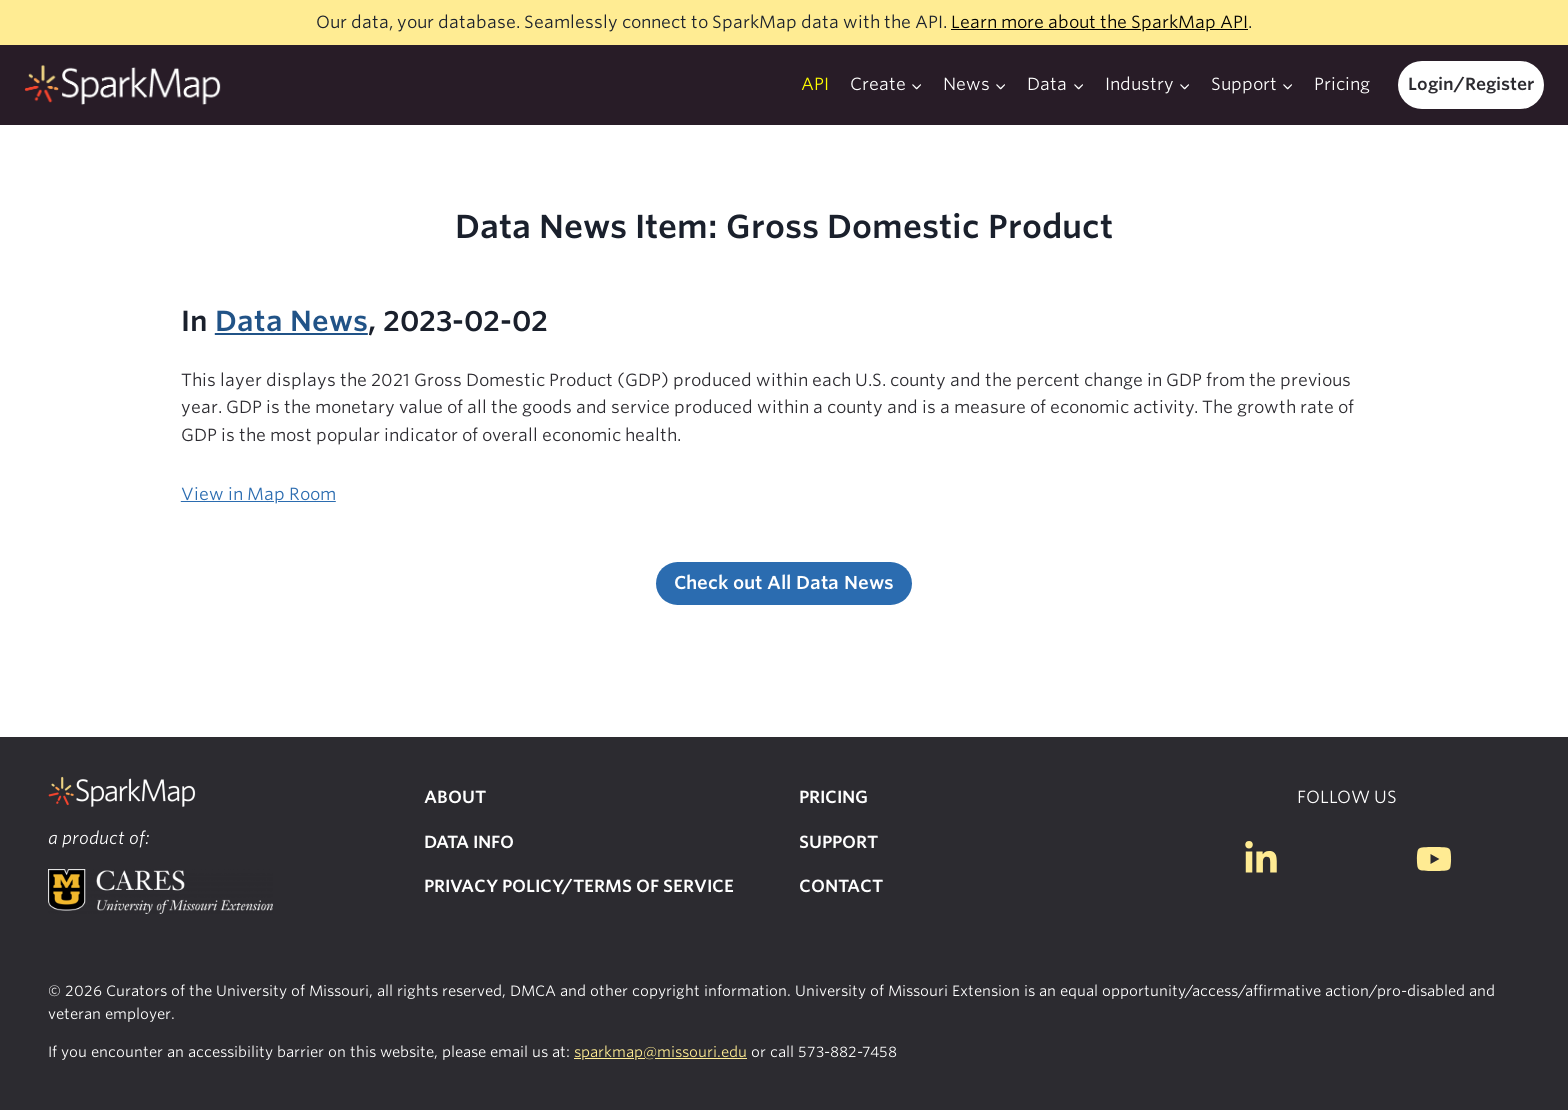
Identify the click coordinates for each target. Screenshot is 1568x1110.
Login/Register (1471, 84)
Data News (291, 321)
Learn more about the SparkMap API (1099, 22)
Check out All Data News (784, 582)
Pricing (1342, 84)
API (815, 84)
